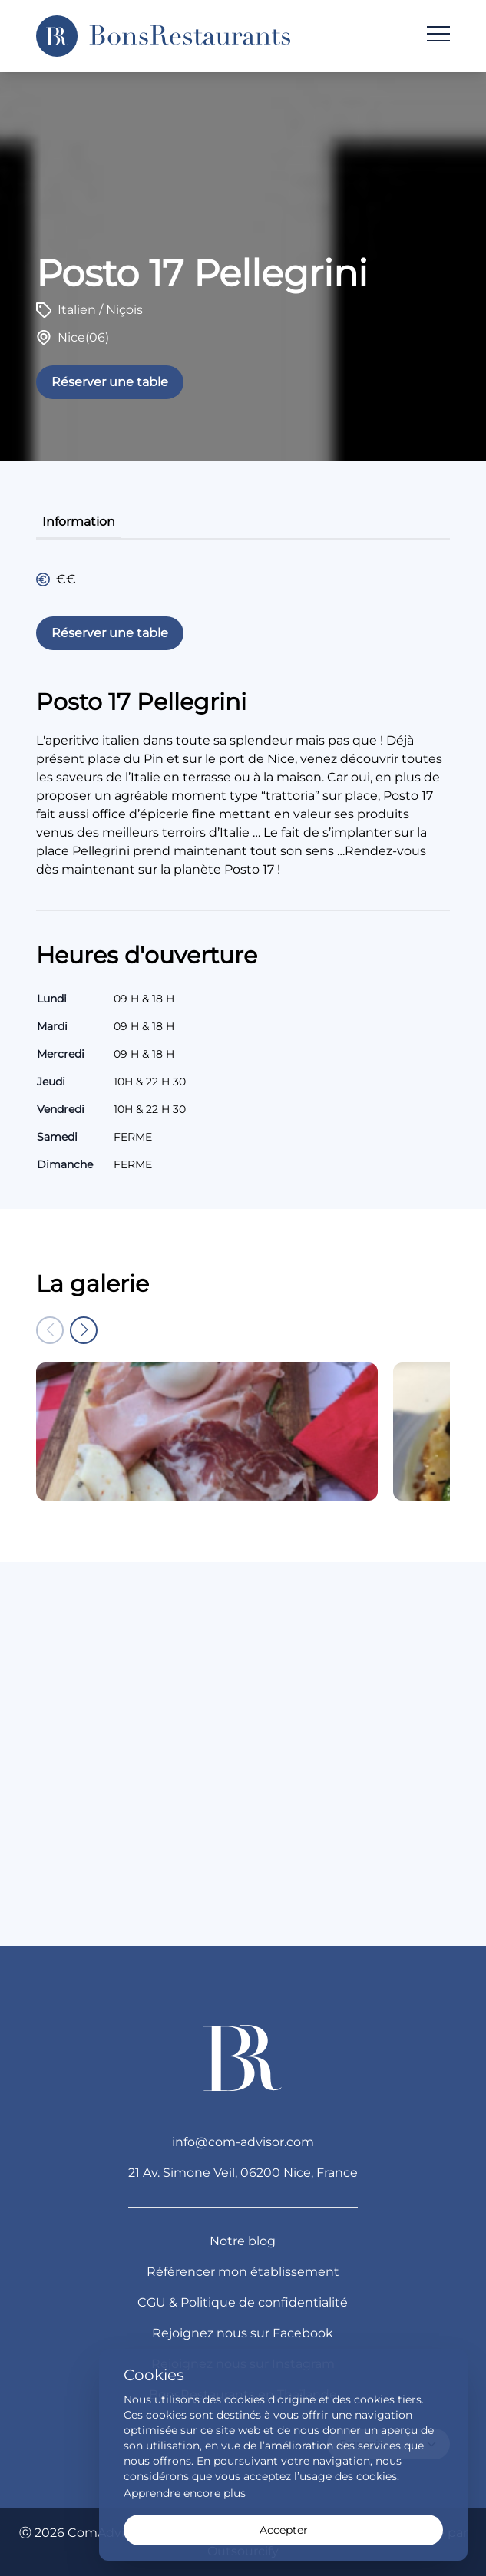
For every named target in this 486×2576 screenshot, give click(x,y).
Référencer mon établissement (243, 2271)
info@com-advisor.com (243, 2142)
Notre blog (243, 2241)
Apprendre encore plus (185, 2493)
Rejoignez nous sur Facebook (242, 2333)
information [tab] (78, 521)
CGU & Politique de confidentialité (242, 2302)
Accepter (284, 2530)
